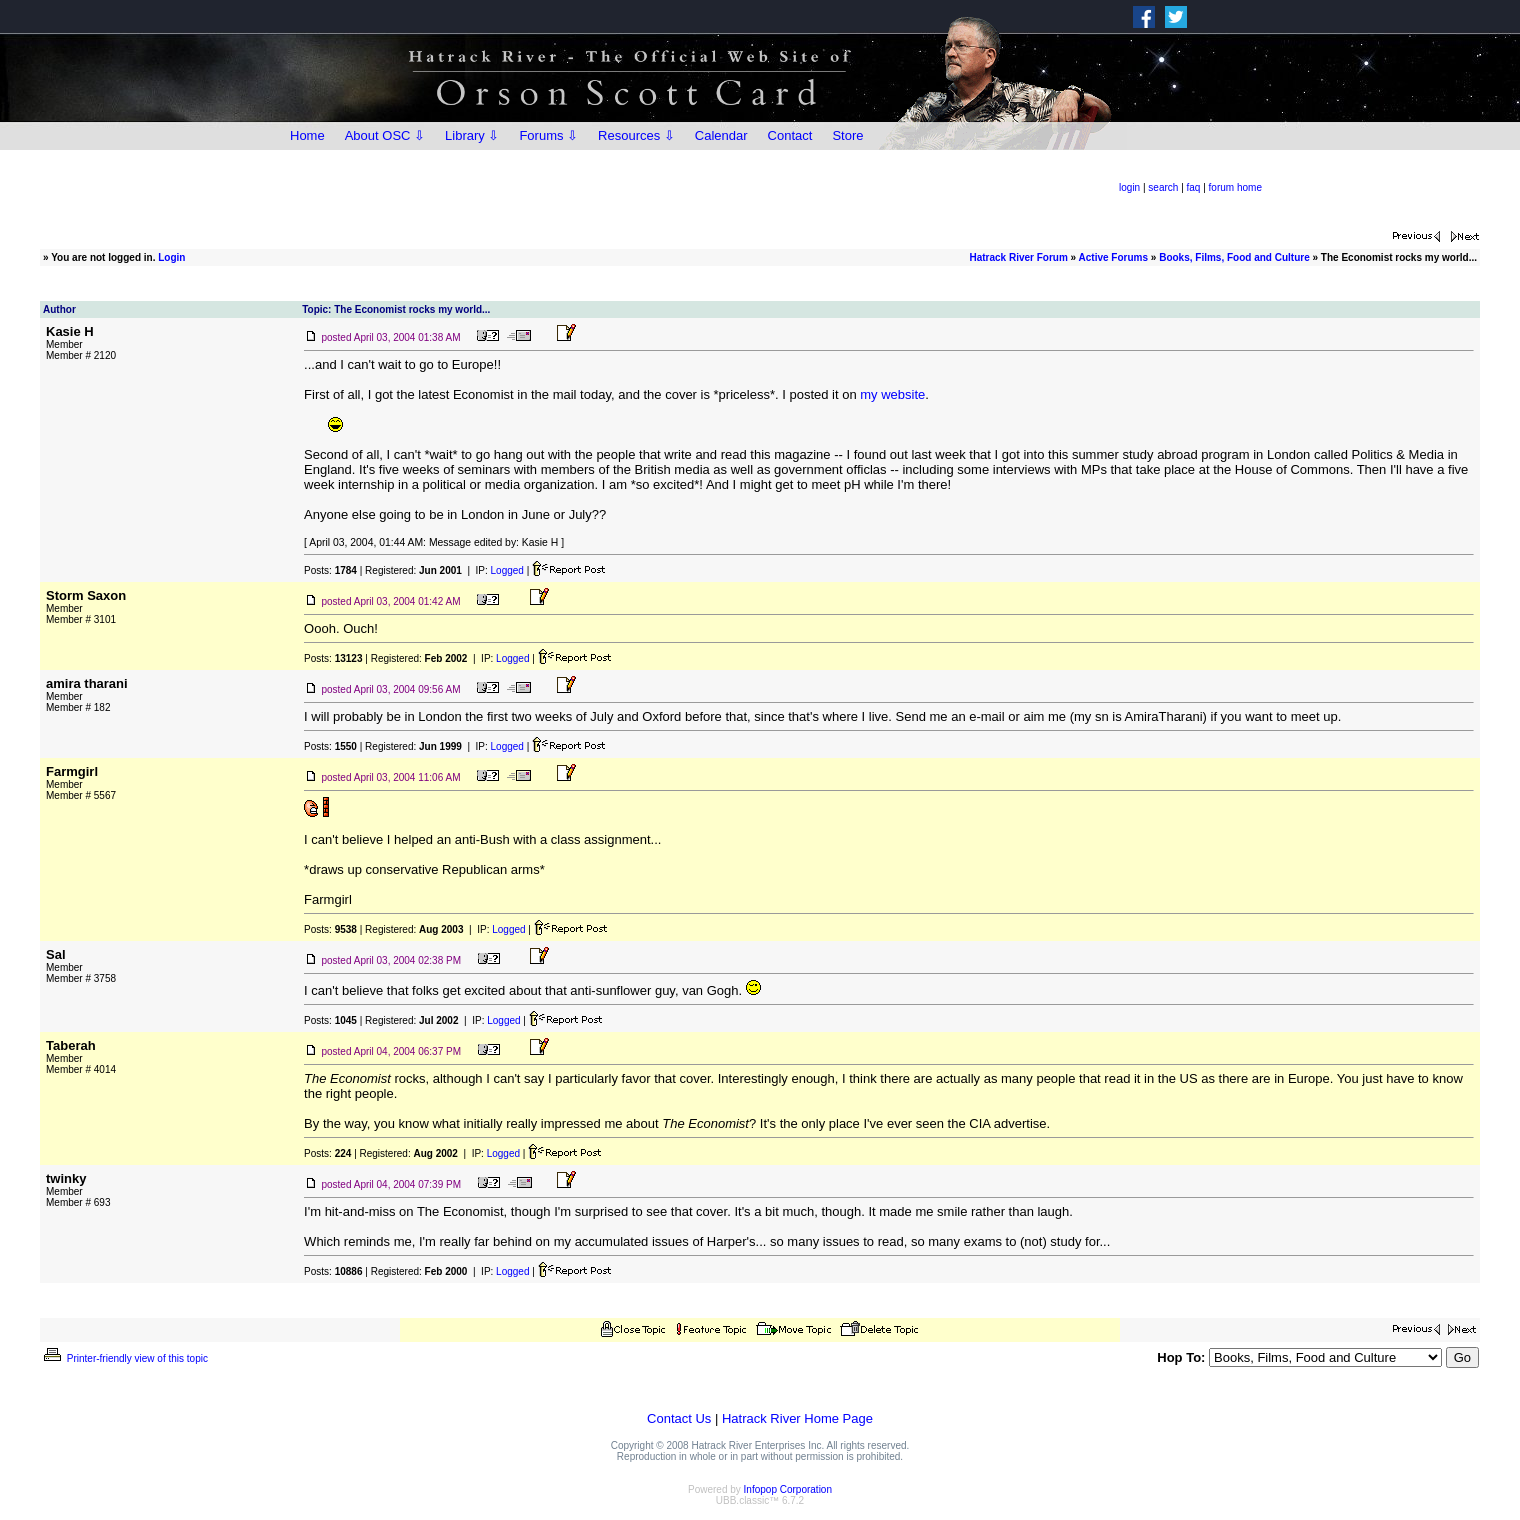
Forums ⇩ (548, 135)
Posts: (330, 570)
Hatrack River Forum (1018, 257)
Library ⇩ (472, 135)
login (1129, 187)
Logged (507, 570)
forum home (1235, 187)
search (1163, 187)
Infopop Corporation (788, 1489)
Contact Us (679, 1418)
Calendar (721, 135)
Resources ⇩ (636, 135)
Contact (790, 135)
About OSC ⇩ (385, 135)
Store (847, 135)
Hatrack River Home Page (797, 1418)
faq (1194, 187)
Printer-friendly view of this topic (124, 1358)
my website (892, 394)
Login (171, 257)
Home (307, 135)
